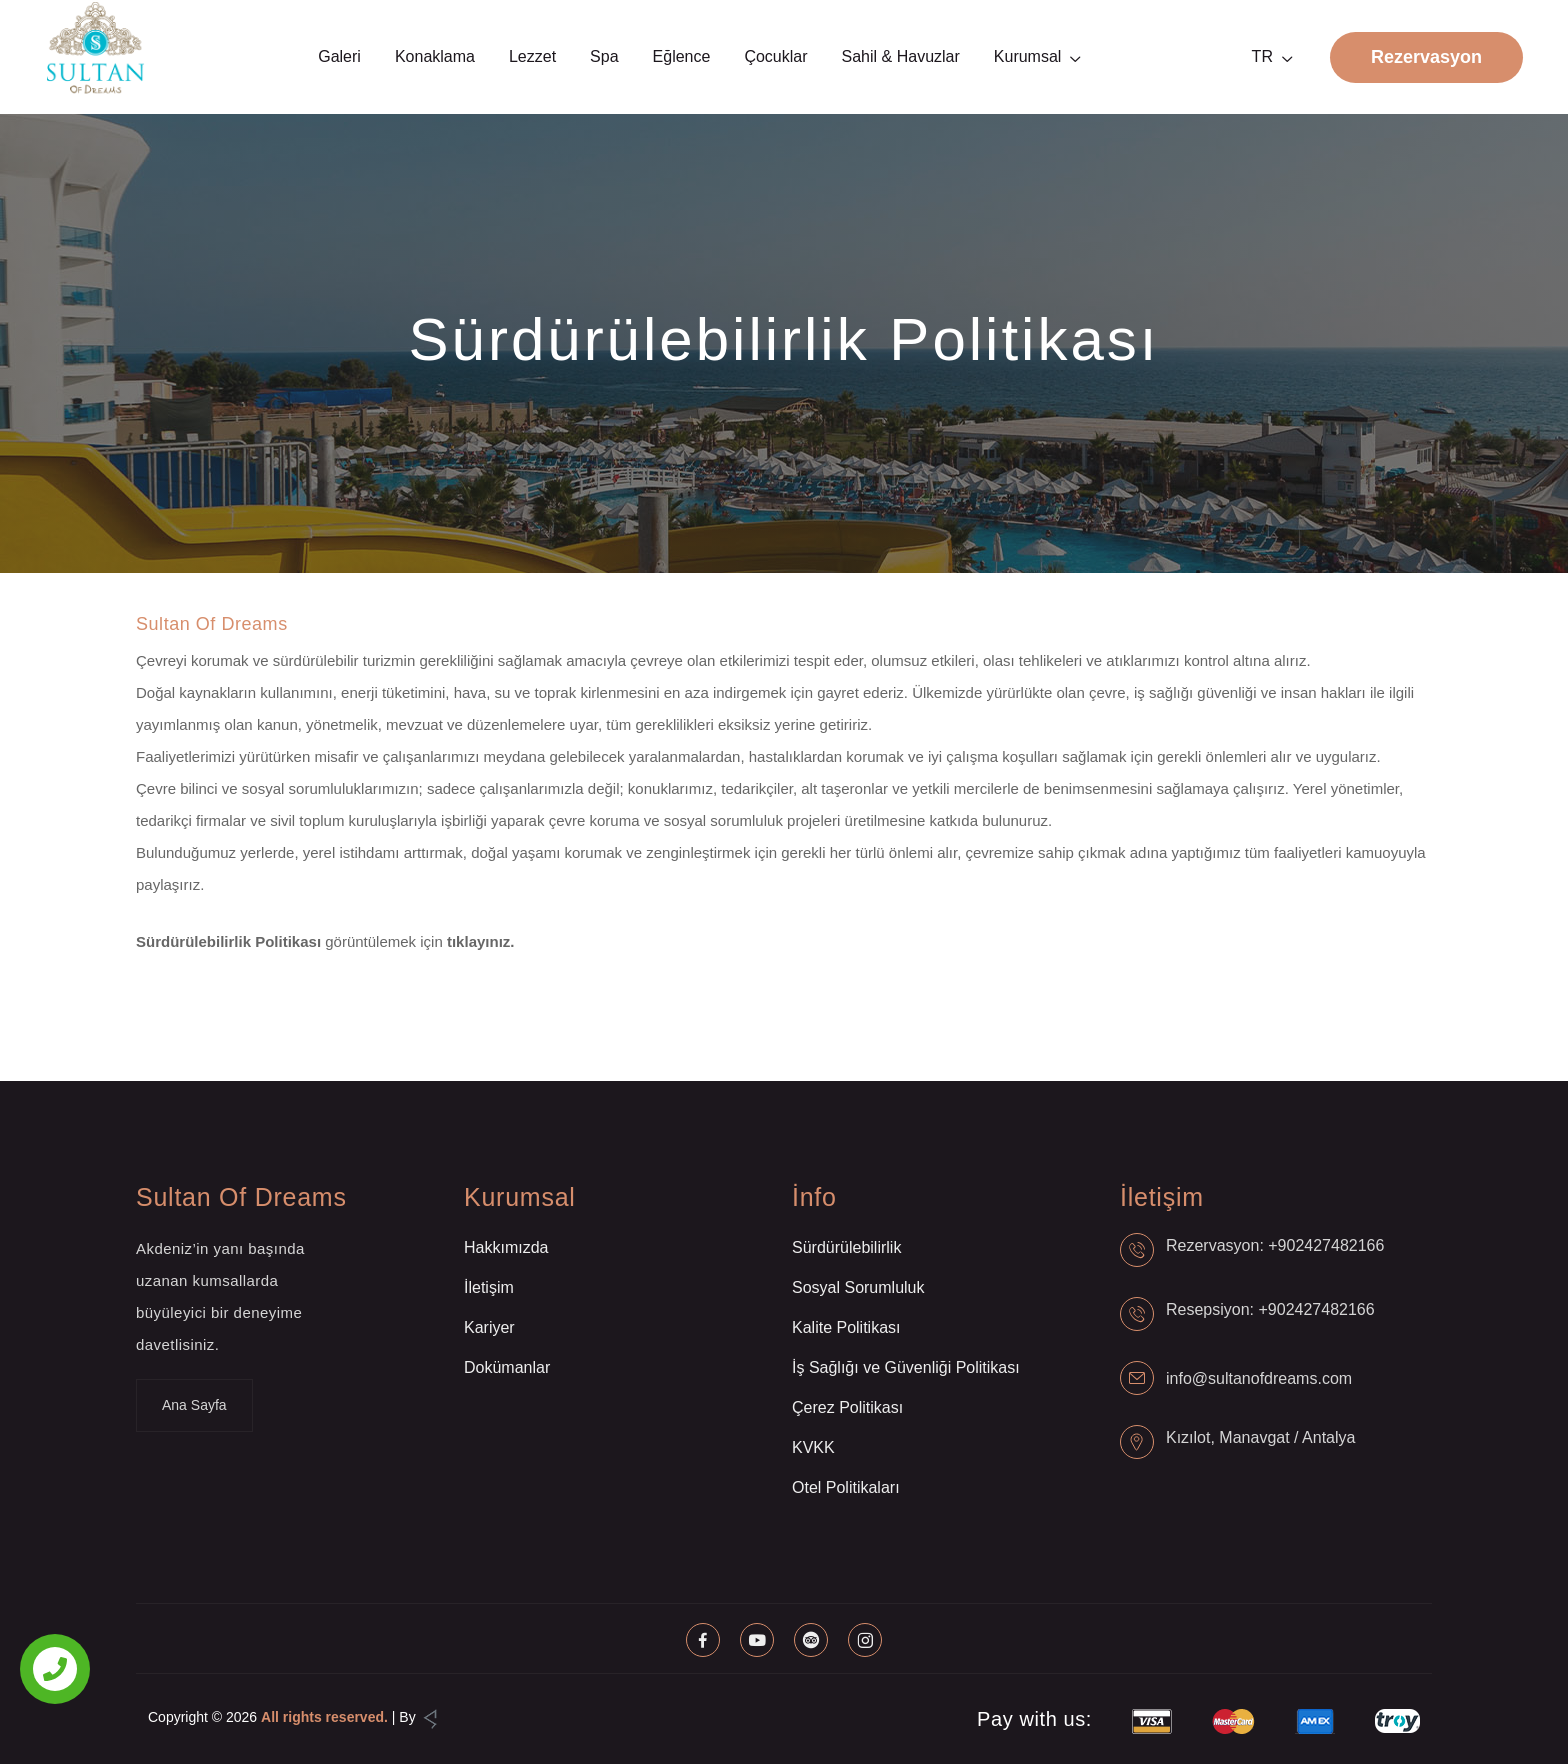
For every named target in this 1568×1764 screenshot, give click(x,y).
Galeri (339, 56)
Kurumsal (1028, 56)
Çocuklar (775, 56)
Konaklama (435, 56)
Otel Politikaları (846, 1487)
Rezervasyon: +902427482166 (1275, 1245)
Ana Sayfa (194, 1405)
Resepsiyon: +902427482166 (1270, 1309)
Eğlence (682, 56)
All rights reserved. (324, 1717)
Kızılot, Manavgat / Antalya (1260, 1437)
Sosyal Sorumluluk (858, 1287)
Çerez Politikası (847, 1407)
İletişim (489, 1287)
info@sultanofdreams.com (1259, 1378)
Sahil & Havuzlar (901, 56)
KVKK (813, 1447)
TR (1262, 56)
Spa (604, 56)
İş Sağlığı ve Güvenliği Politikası (906, 1367)
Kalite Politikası (846, 1327)
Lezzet (532, 56)
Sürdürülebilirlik (846, 1247)
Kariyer (489, 1327)
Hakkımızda (506, 1247)
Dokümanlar (507, 1367)
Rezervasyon (1426, 57)
